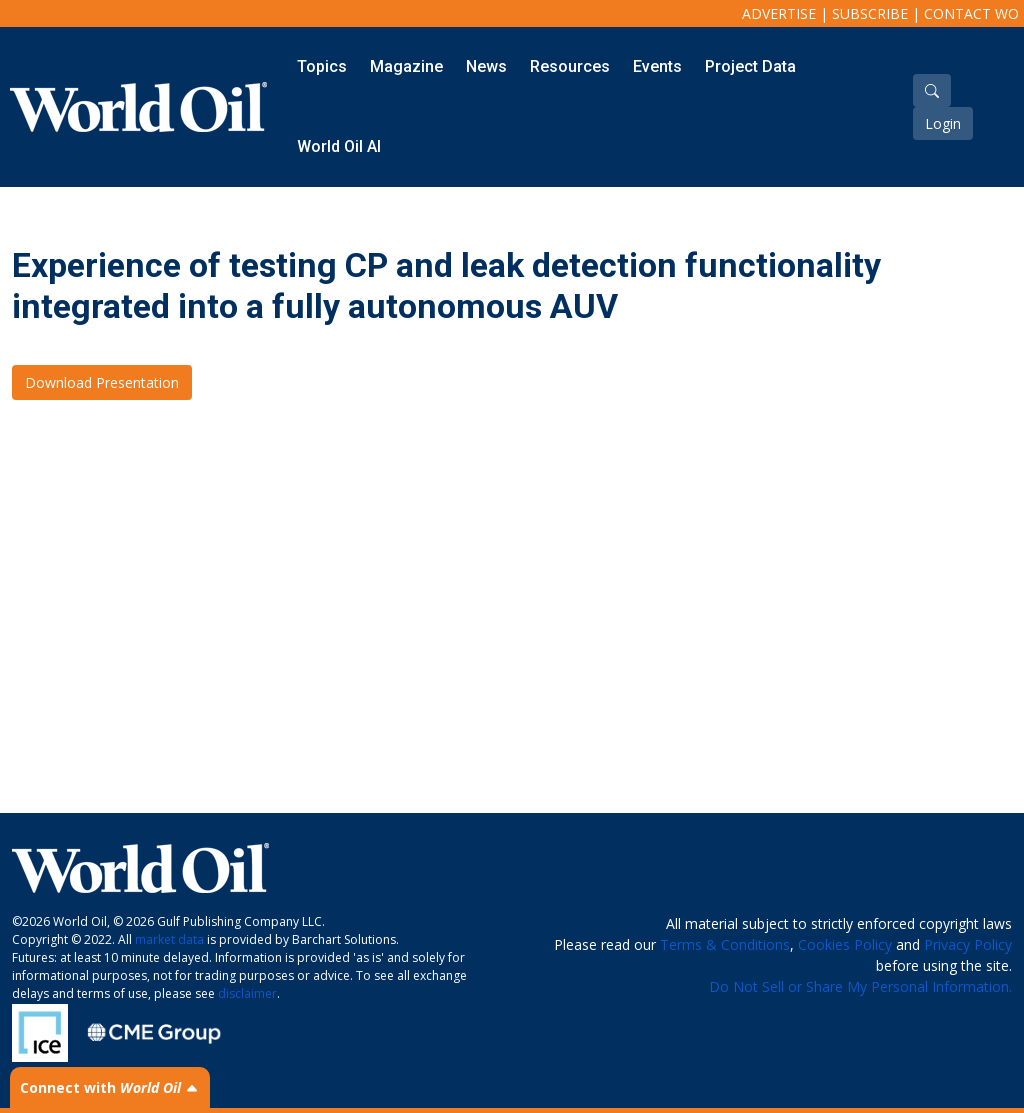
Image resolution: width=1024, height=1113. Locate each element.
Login (943, 123)
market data (169, 939)
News (486, 66)
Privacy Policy (968, 944)
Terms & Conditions (725, 944)
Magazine (406, 66)
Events (657, 66)
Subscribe (870, 13)
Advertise (779, 13)
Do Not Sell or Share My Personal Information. (860, 986)
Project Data (750, 66)
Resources (570, 66)
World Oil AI (339, 146)
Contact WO (971, 13)
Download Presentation (102, 382)
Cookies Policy (845, 944)
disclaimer (247, 993)
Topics (322, 66)
